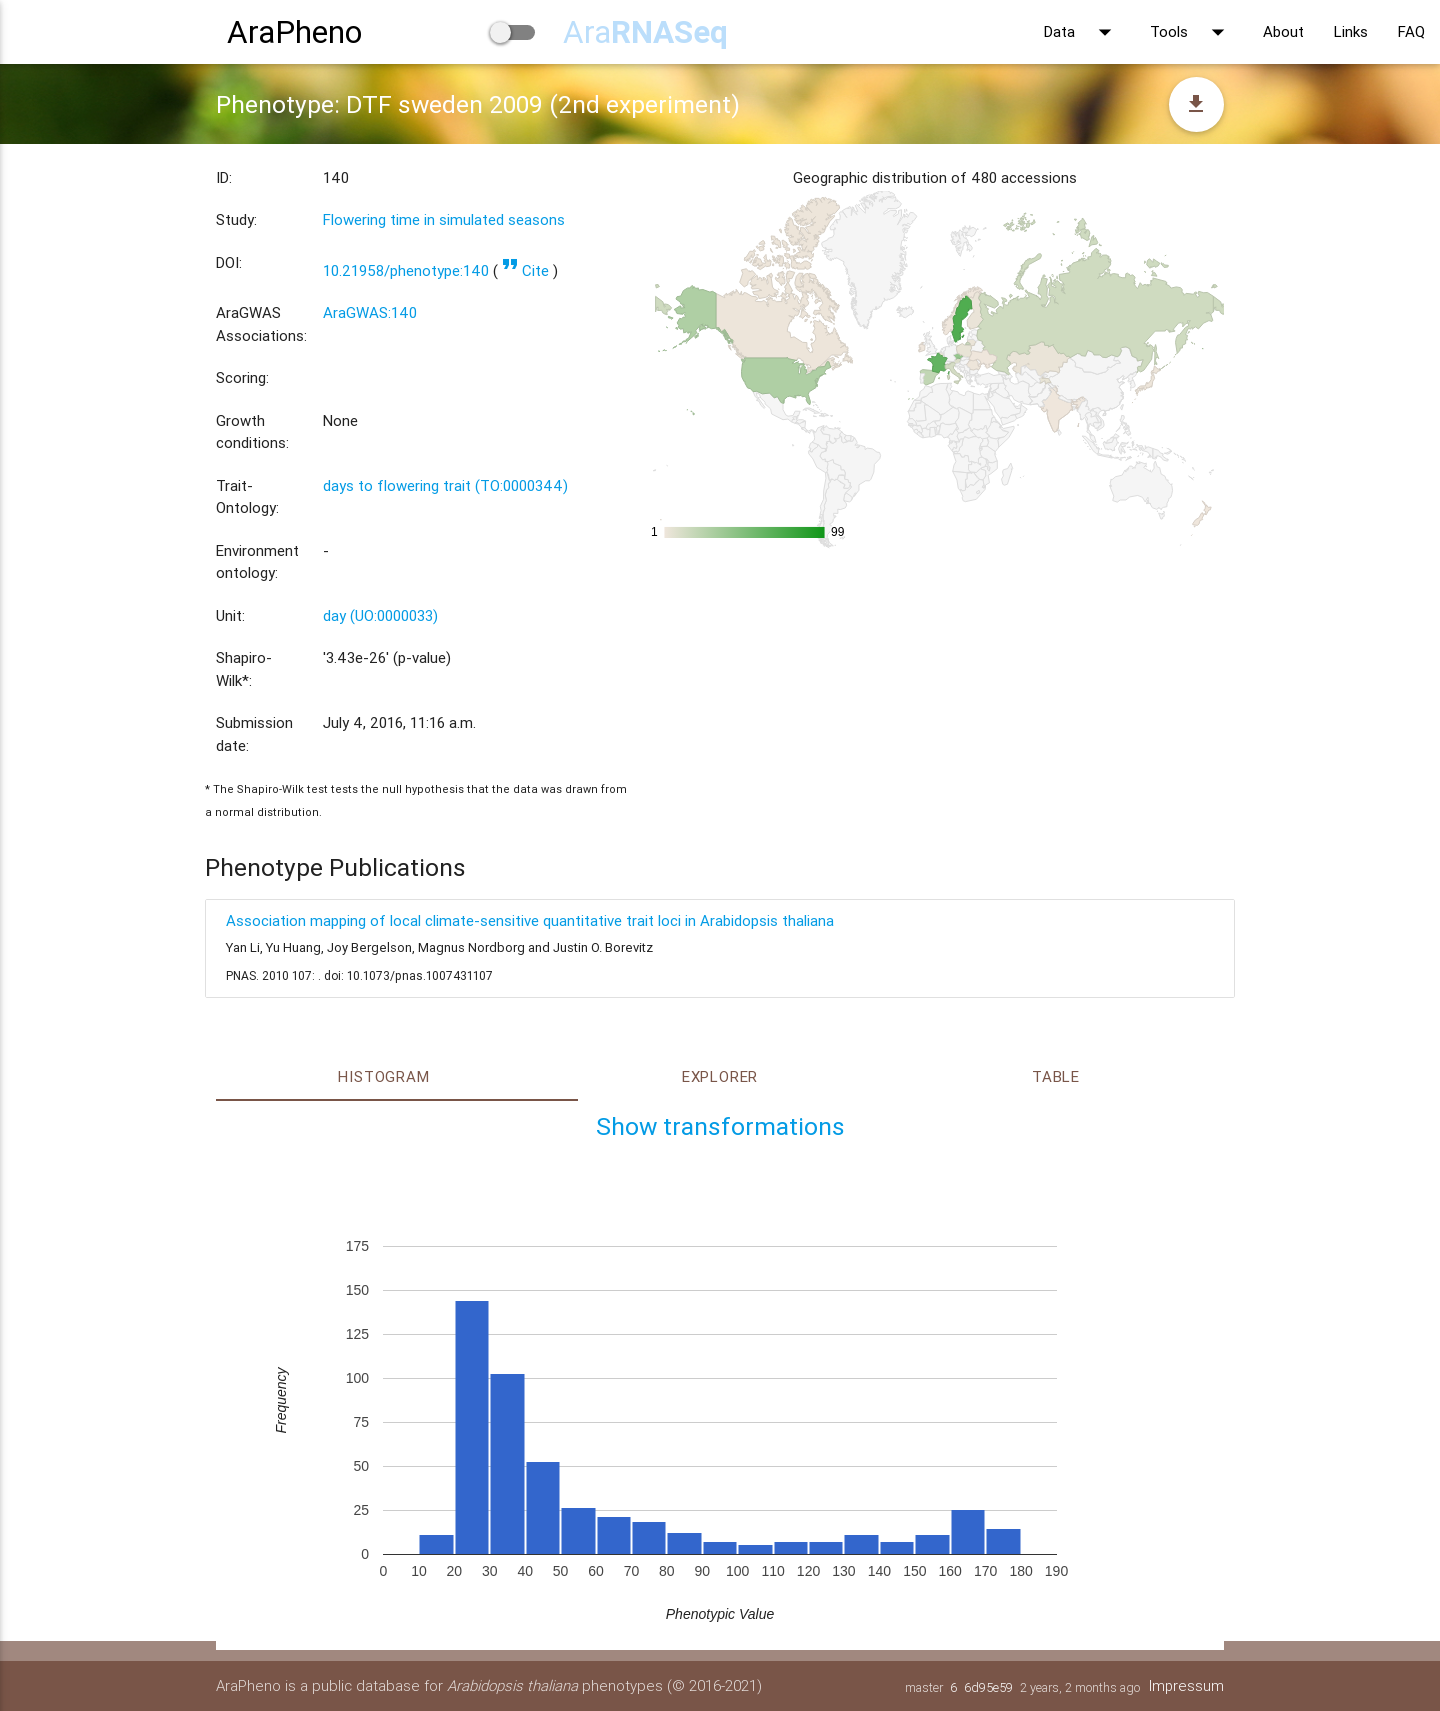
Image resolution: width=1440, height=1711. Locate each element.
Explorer (720, 1076)
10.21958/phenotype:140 (406, 270)
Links (1351, 31)
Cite (525, 270)
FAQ (1411, 31)
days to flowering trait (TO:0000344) (445, 485)
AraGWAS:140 (370, 312)
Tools (1191, 32)
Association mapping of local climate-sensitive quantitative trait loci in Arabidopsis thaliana (530, 920)
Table (1056, 1076)
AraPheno (294, 31)
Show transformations (720, 1126)
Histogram (383, 1076)
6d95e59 (987, 1687)
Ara (645, 31)
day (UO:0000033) (380, 615)
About (1283, 31)
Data (1082, 32)
